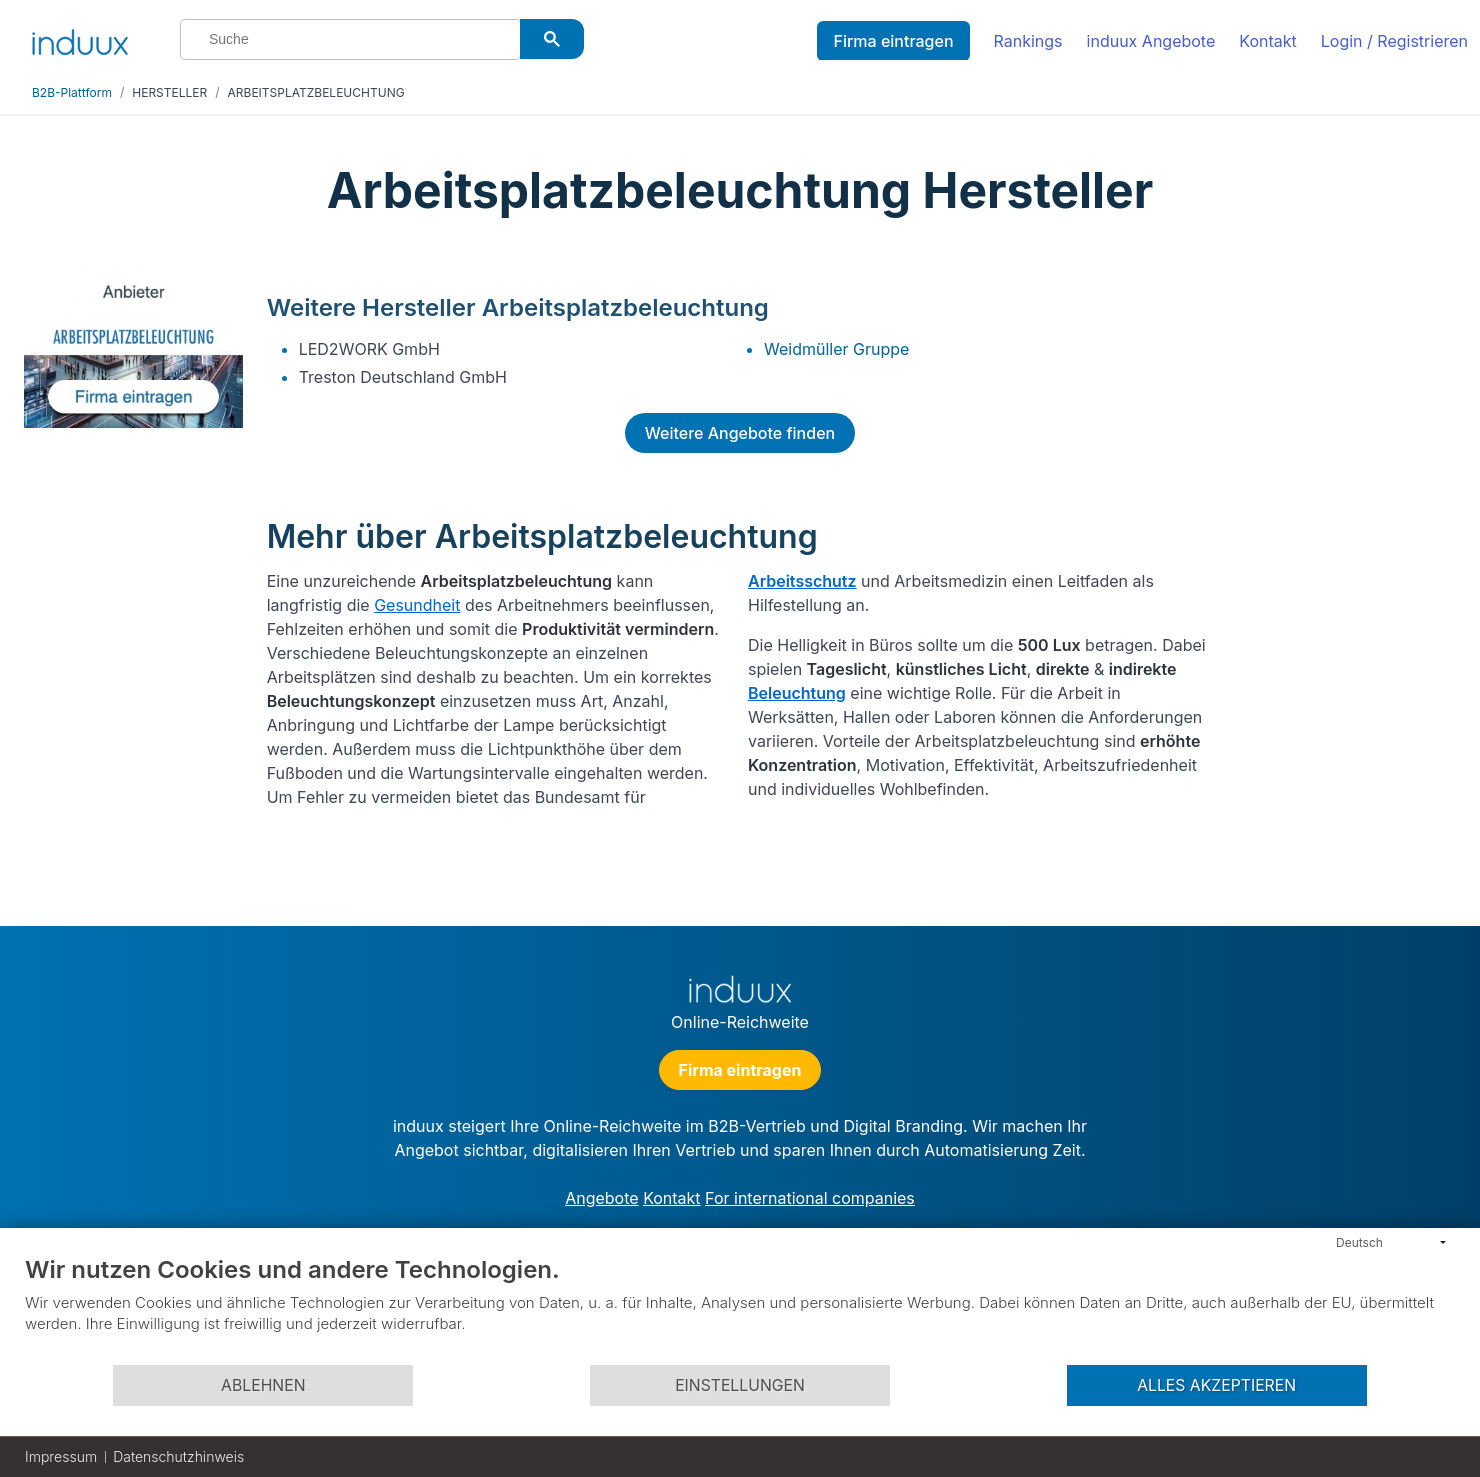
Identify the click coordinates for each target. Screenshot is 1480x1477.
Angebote (601, 1198)
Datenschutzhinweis (178, 1456)
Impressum (61, 1456)
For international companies (810, 1198)
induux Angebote (1151, 41)
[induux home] (80, 38)
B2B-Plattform (72, 92)
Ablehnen (263, 1385)
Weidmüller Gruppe (836, 349)
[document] (740, 1309)
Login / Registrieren (1394, 41)
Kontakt (1267, 41)
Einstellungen (740, 1385)
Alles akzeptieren (1216, 1385)
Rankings (1028, 41)
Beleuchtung (797, 693)
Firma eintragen (893, 41)
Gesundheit (417, 605)
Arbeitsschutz (802, 581)
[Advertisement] (1344, 562)
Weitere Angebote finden (740, 433)
